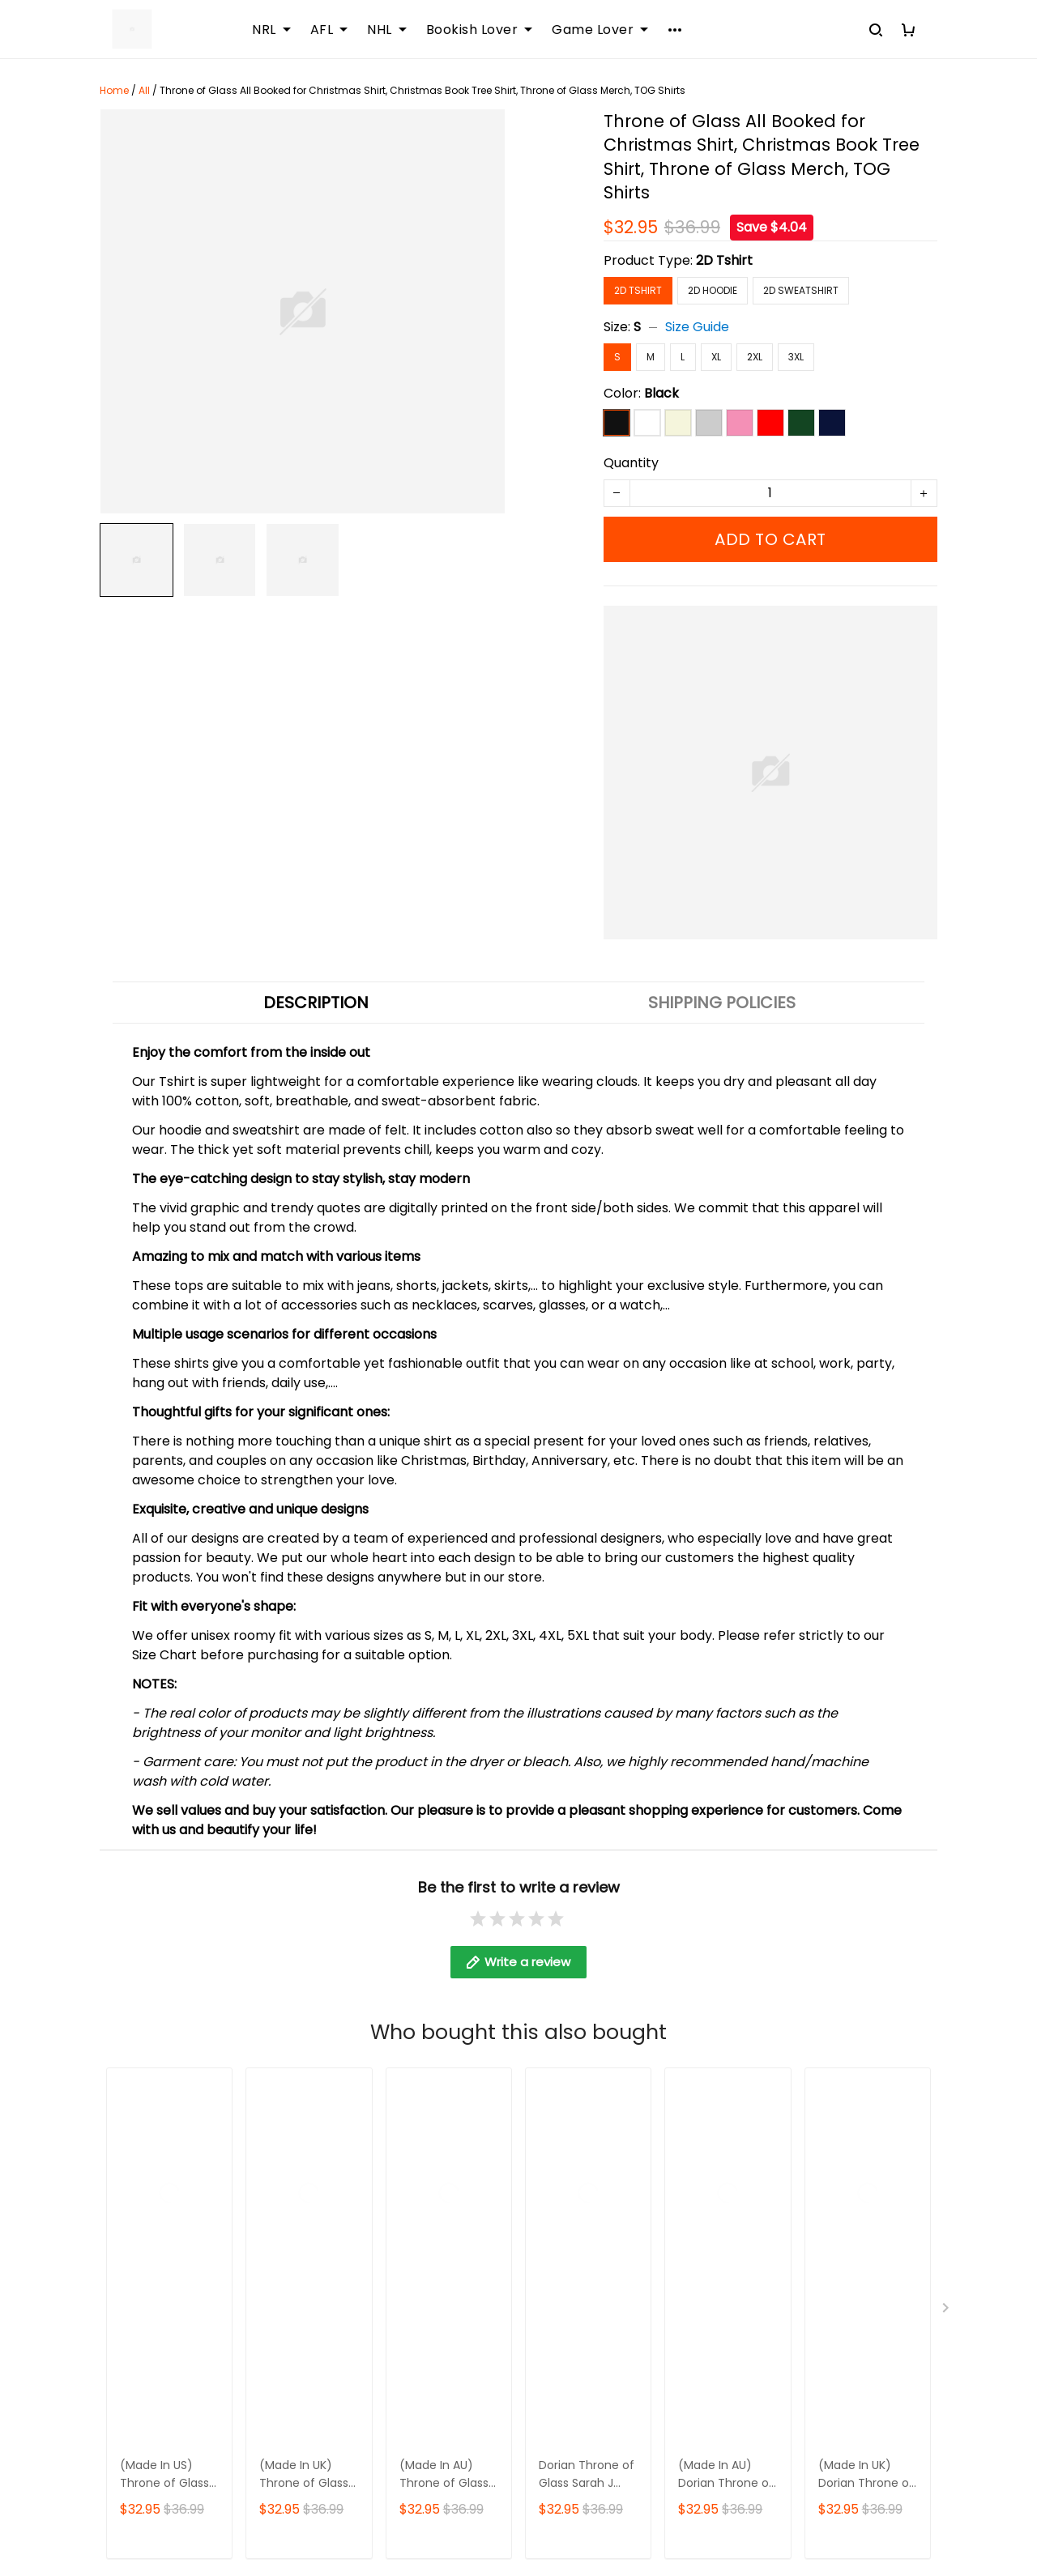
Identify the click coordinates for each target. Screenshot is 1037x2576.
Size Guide (697, 326)
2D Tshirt (724, 260)
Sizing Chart (425, 2109)
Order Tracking (435, 2136)
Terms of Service (729, 2081)
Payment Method (731, 2109)
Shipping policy (723, 2026)
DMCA (407, 2164)
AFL (329, 30)
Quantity (631, 462)
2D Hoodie (712, 290)
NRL (271, 30)
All (144, 90)
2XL (754, 357)
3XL (796, 357)
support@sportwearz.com (184, 2446)
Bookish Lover (479, 30)
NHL (387, 30)
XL (716, 357)
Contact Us (423, 2054)
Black (661, 393)
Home (114, 90)
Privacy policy (720, 2136)
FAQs (403, 2081)
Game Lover (600, 30)
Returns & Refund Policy (751, 2054)
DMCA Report (734, 2503)
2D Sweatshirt (801, 290)
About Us (416, 2026)
